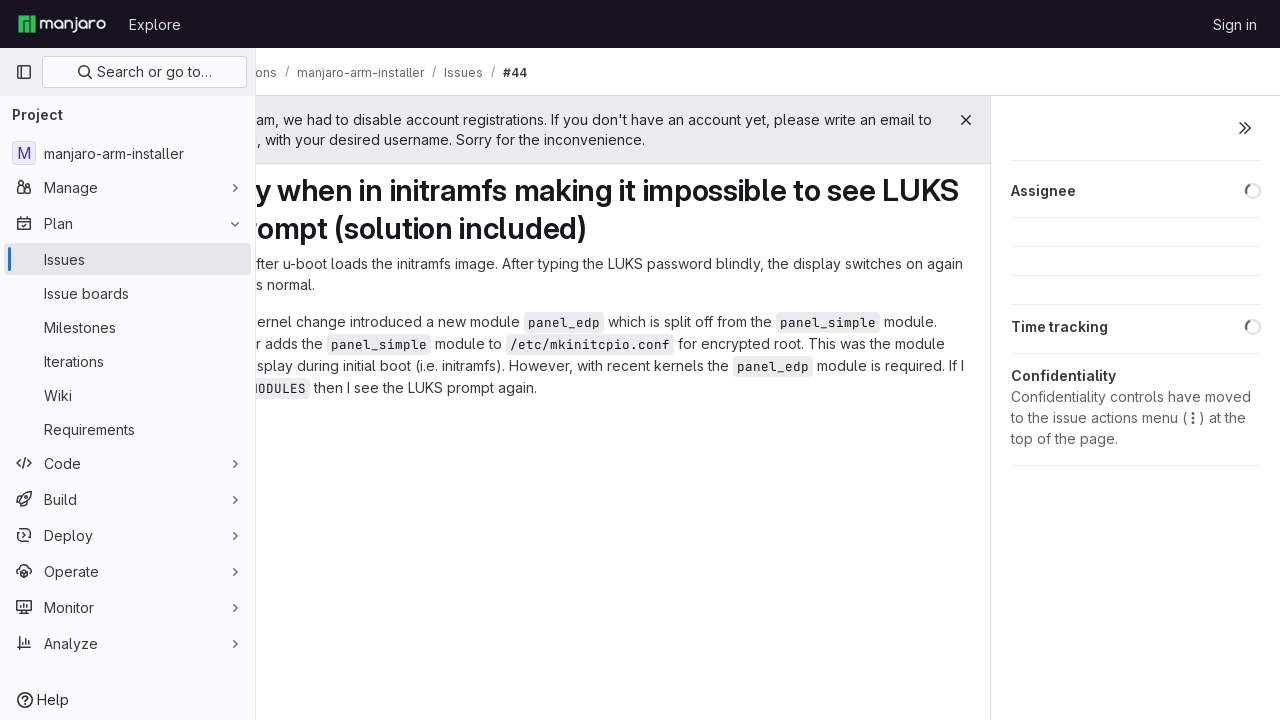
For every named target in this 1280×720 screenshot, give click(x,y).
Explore (155, 24)
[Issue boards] (127, 293)
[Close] (966, 120)
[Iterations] (127, 361)
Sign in (1235, 24)
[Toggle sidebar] (1245, 128)
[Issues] (127, 259)
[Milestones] (127, 327)
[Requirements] (127, 429)
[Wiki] (127, 395)
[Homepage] (62, 24)
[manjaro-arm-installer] (127, 153)
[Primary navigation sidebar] (24, 72)
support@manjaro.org (566, 139)
